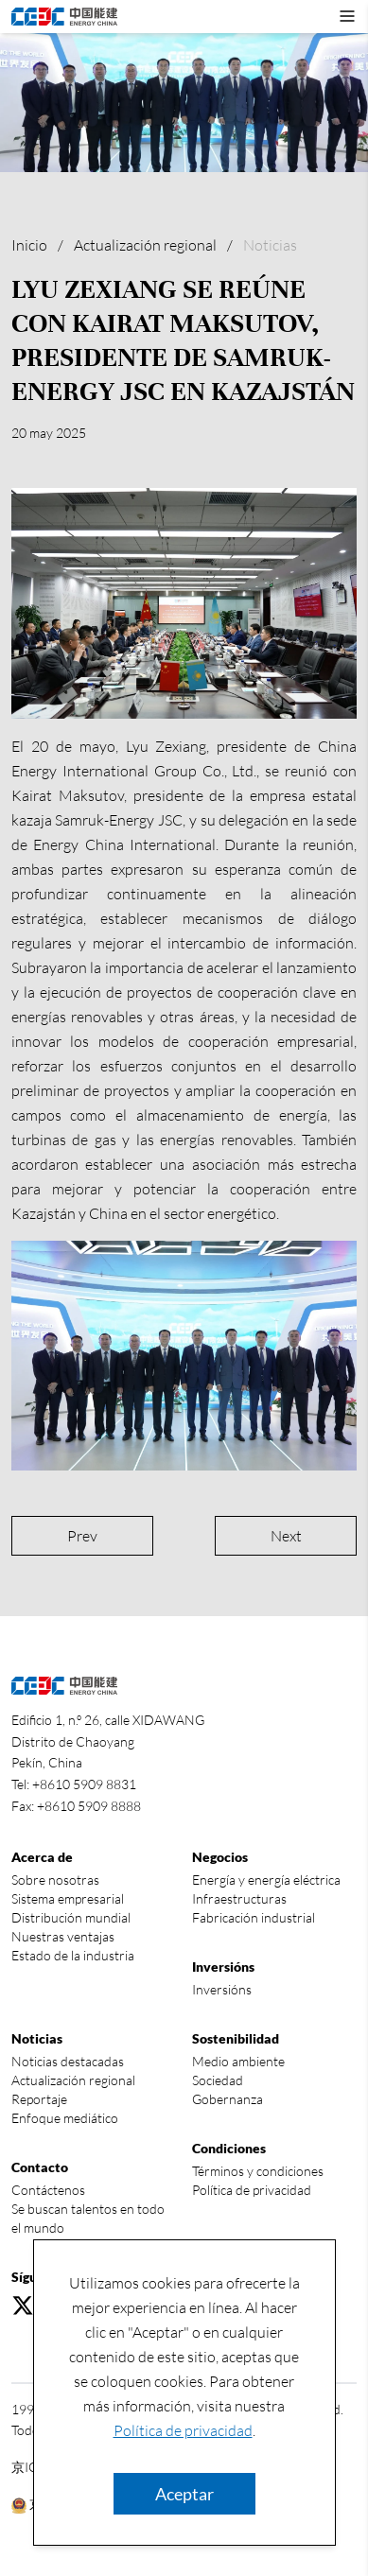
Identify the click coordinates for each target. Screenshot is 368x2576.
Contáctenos (48, 2190)
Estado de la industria (72, 1955)
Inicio (29, 244)
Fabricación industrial (253, 1917)
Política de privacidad (183, 2430)
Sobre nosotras (55, 1879)
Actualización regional (145, 244)
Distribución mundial (71, 1917)
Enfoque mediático (64, 2118)
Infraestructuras (239, 1898)
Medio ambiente (238, 2061)
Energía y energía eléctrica (266, 1879)
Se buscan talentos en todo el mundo (88, 2218)
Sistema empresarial (67, 1898)
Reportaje (39, 2099)
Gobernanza (227, 2099)
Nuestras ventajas (62, 1936)
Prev (82, 1535)
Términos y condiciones (258, 2171)
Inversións (222, 1989)
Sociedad (217, 2080)
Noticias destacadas (67, 2061)
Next (286, 1535)
